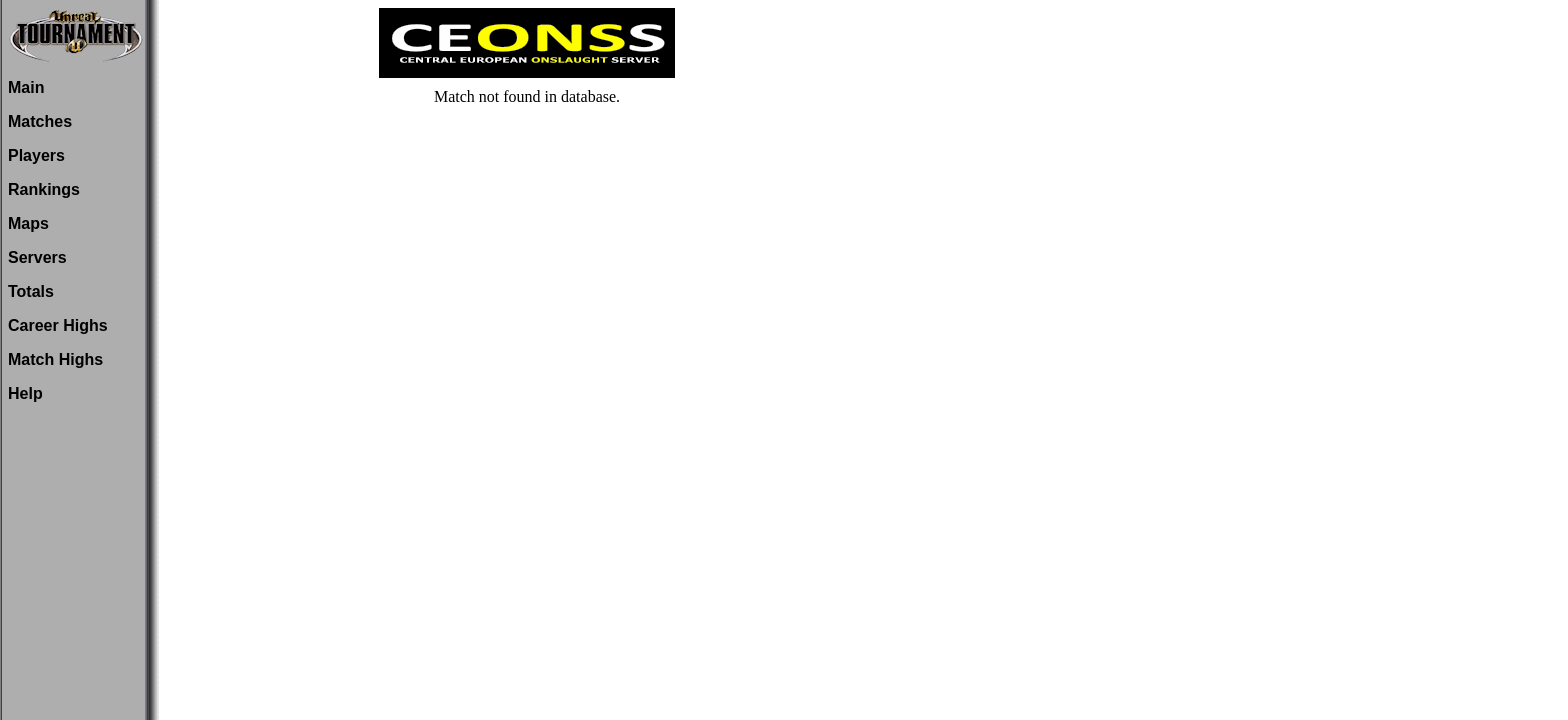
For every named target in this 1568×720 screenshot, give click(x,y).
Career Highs (58, 325)
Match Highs (55, 359)
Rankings (44, 189)
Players (36, 155)
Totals (31, 291)
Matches (40, 121)
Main (26, 87)
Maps (28, 223)
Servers (37, 257)
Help (25, 393)
